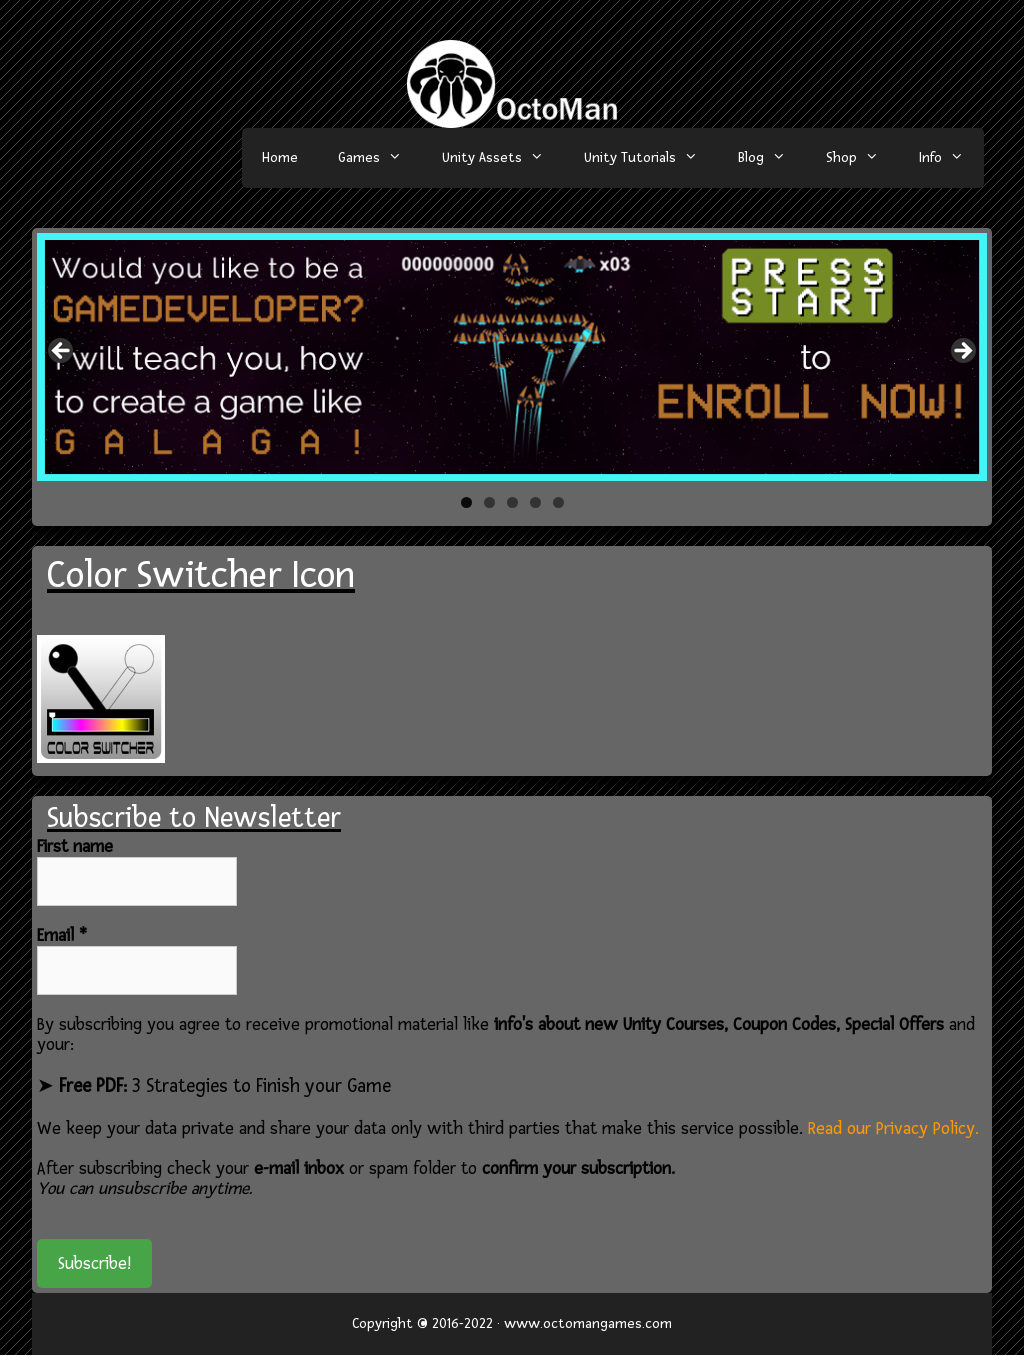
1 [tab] (466, 502)
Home (280, 157)
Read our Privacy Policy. (893, 1128)
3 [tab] (512, 502)
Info (951, 158)
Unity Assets (503, 158)
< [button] (62, 352)
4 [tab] (535, 502)
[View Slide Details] (512, 356)
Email (62, 936)
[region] (512, 356)
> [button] (962, 352)
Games (380, 158)
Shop (862, 158)
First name (75, 847)
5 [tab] (558, 502)
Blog (772, 158)
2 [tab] (489, 502)
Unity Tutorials (651, 158)
